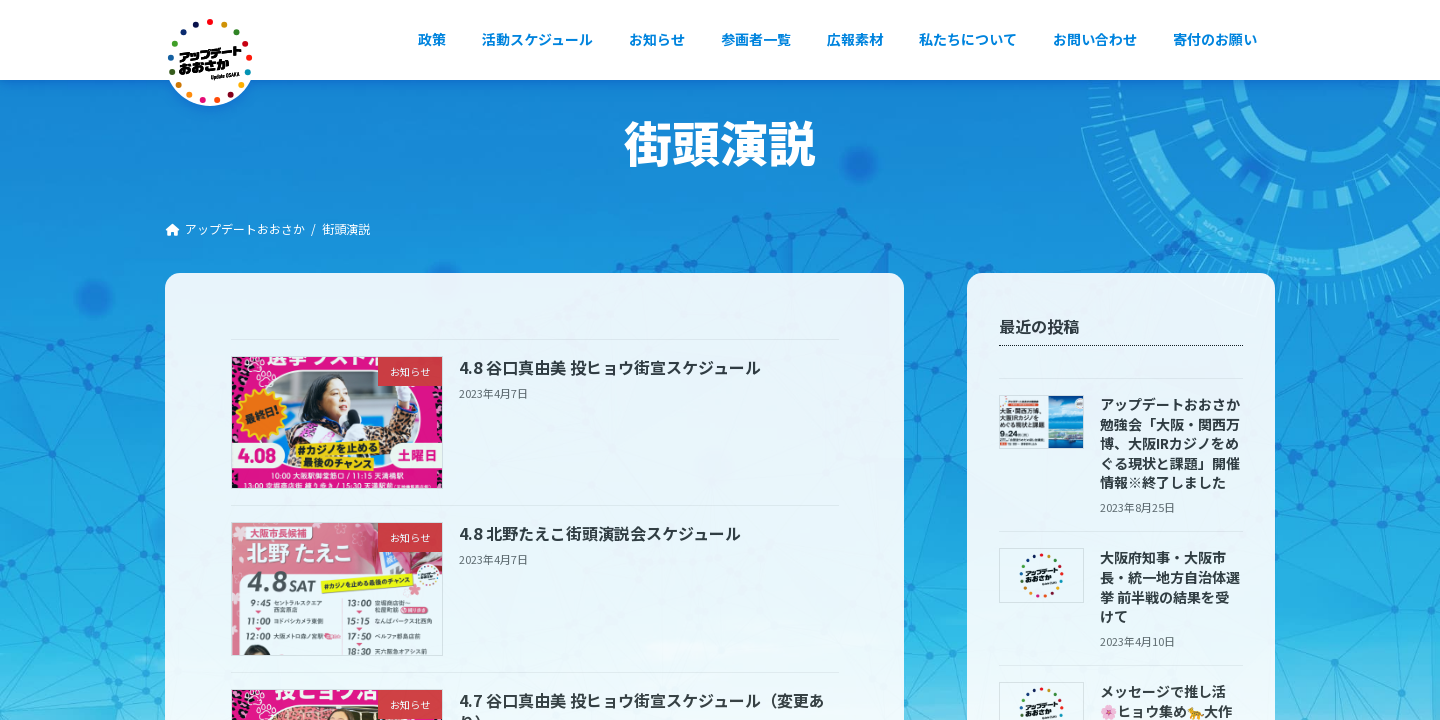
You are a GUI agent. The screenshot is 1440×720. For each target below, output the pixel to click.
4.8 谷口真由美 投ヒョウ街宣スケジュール (610, 367)
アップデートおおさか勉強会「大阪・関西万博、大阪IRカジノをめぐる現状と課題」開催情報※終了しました (1171, 443)
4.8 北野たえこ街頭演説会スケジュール (600, 533)
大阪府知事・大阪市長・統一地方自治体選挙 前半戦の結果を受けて (1171, 586)
